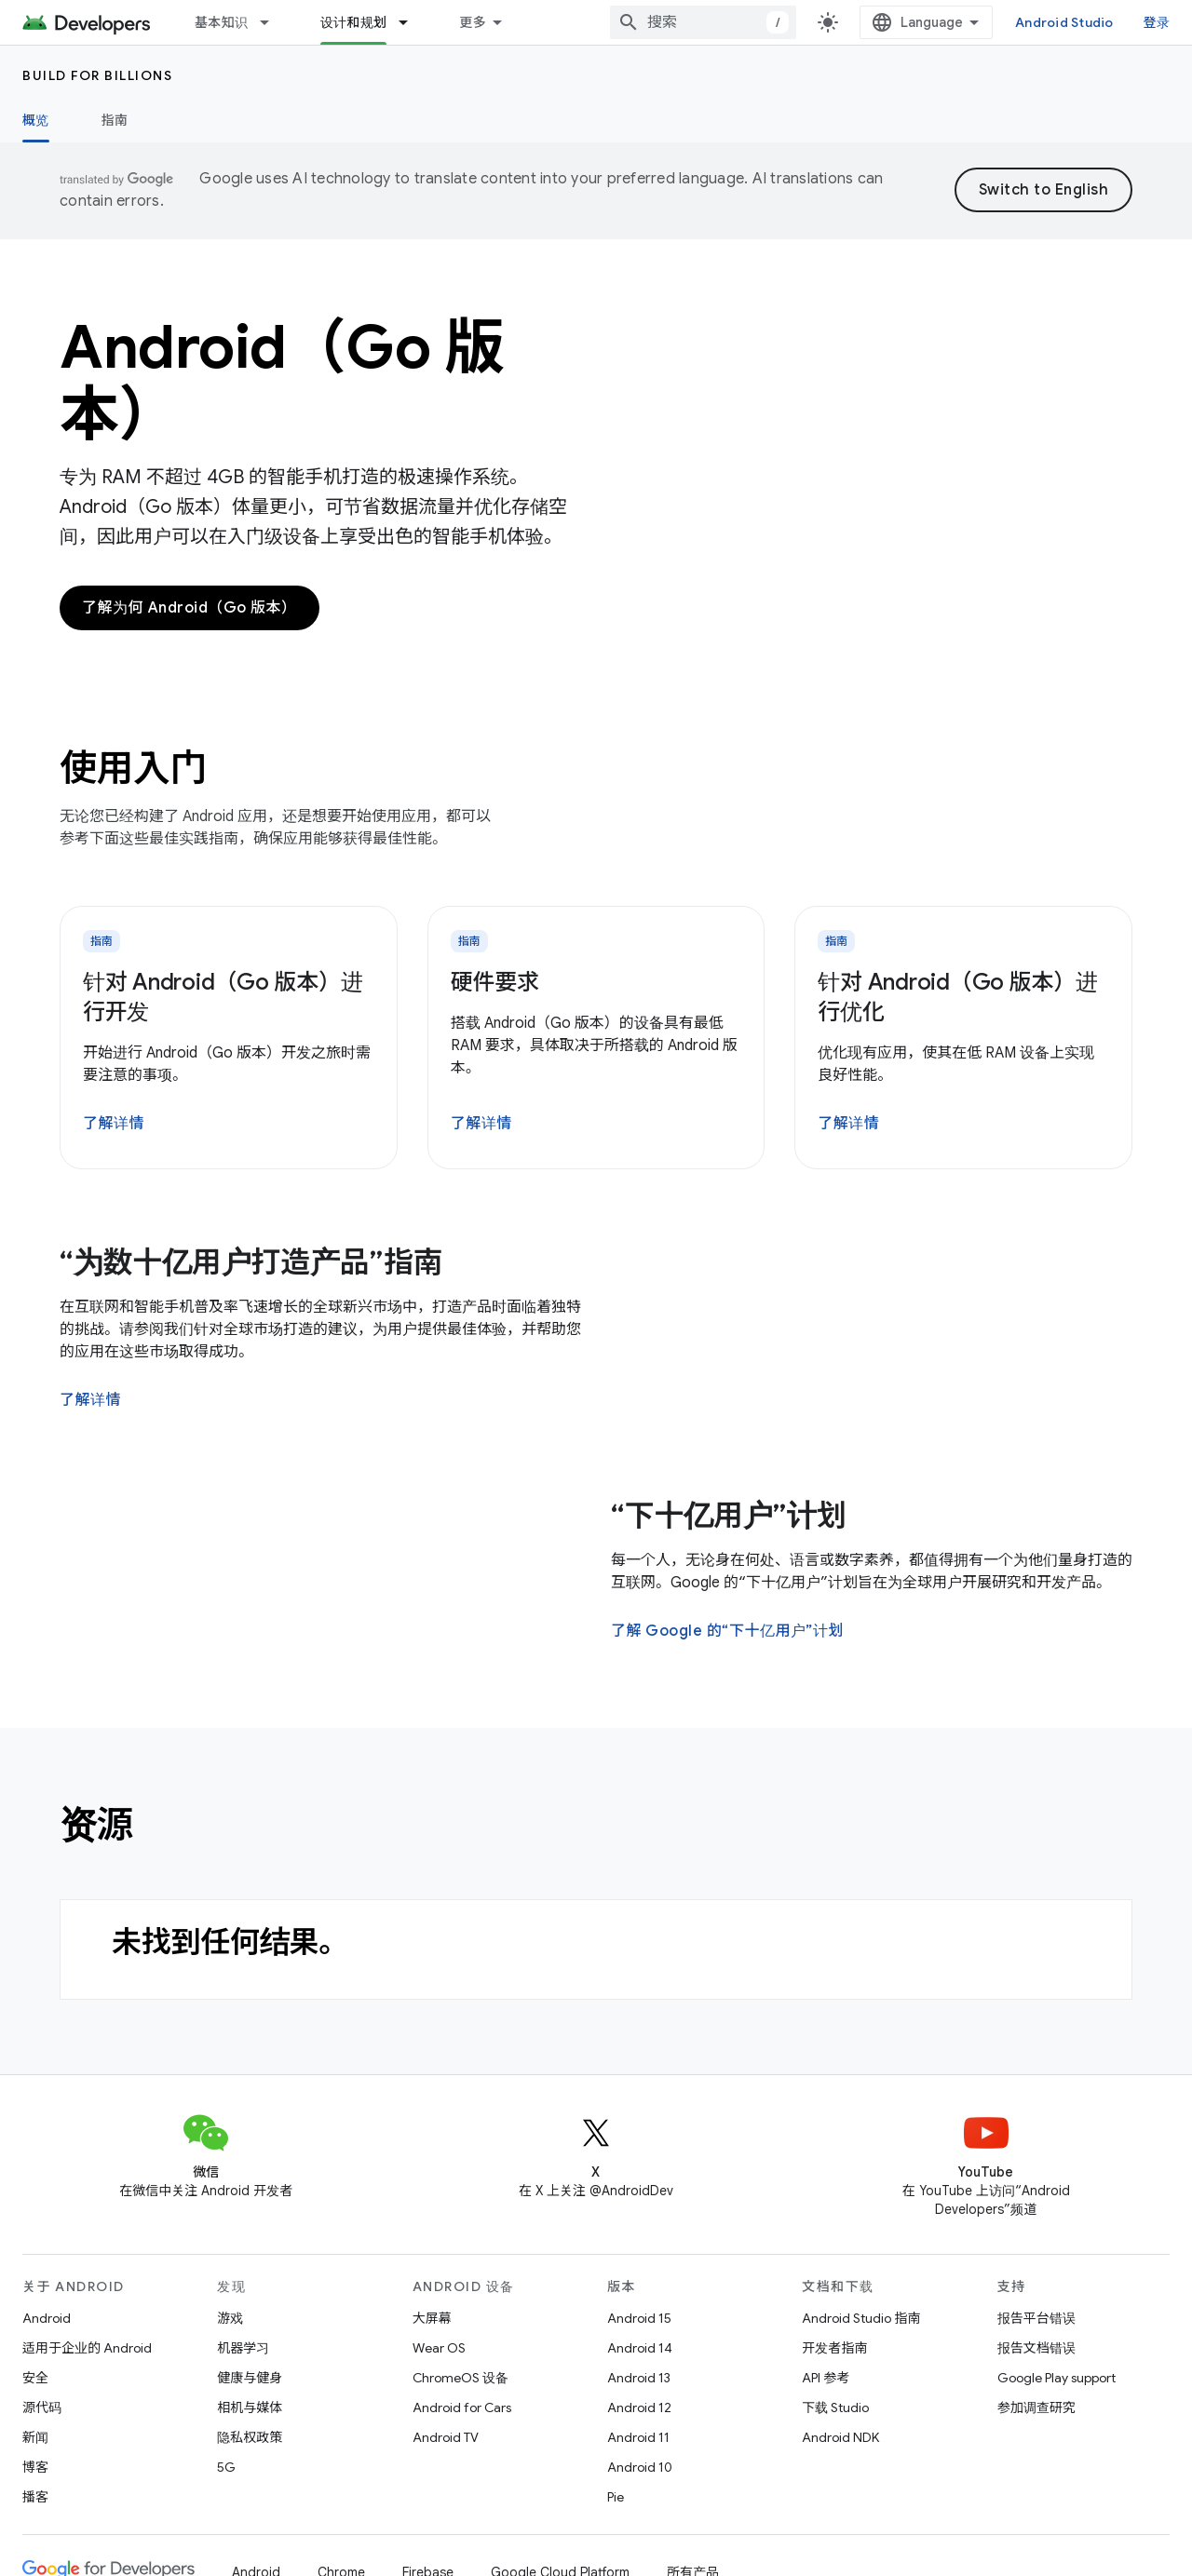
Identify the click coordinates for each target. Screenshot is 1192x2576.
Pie (615, 2496)
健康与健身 (249, 2377)
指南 (115, 120)
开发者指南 (834, 2348)
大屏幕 (432, 2318)
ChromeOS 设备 (460, 2377)
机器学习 (243, 2348)
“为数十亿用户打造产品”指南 (251, 1262)
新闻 (35, 2437)
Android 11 (638, 2437)
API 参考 (825, 2377)
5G (226, 2467)
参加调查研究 (1036, 2407)
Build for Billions (97, 75)
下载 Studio (835, 2407)
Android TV (446, 2437)
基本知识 (221, 22)
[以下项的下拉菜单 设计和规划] (411, 22)
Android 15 (639, 2318)
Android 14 (639, 2348)
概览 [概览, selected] (35, 120)
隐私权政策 (249, 2437)
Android (46, 2318)
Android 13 (638, 2377)
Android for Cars (462, 2407)
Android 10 (639, 2467)
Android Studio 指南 (861, 2318)
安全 (35, 2377)
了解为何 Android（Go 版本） (189, 608)
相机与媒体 (249, 2407)
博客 (35, 2467)
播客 (35, 2496)
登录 (1157, 22)
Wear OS (439, 2348)
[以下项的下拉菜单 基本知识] (273, 22)
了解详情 (113, 1123)
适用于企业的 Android (87, 2348)
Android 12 (639, 2407)
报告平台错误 (1036, 2318)
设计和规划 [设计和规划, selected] (353, 22)
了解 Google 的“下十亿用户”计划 (727, 1631)
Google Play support (1056, 2377)
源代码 (41, 2407)
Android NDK (840, 2437)
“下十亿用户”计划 (729, 1515)
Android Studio (1064, 22)
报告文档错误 (1036, 2348)
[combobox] (703, 22)
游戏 (230, 2318)
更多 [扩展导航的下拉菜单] (472, 22)
